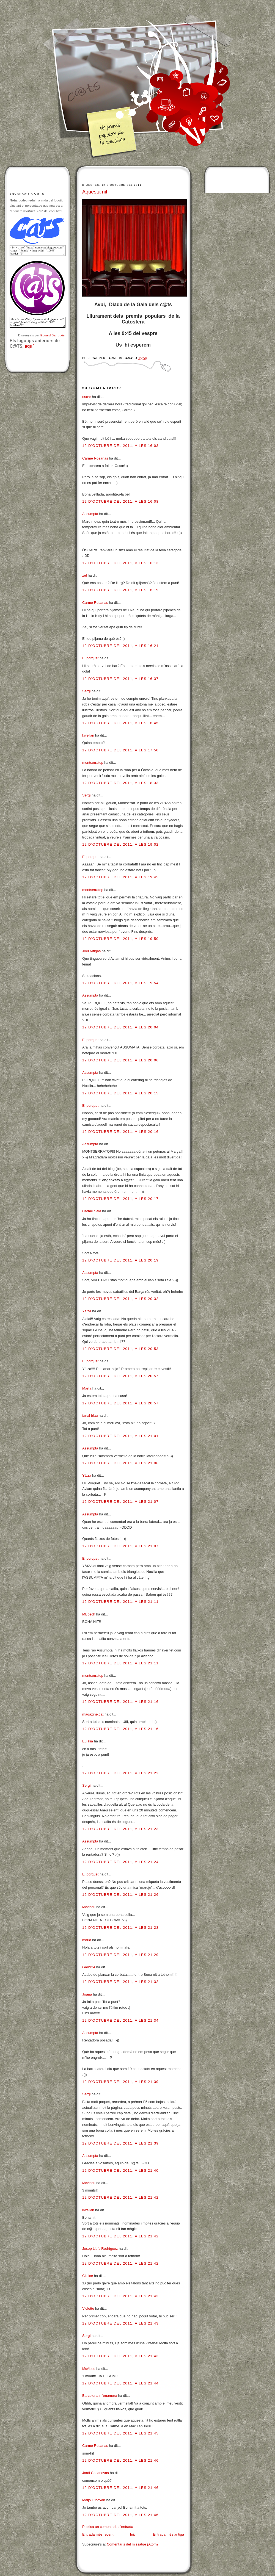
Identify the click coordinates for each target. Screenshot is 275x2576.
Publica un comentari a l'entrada (107, 2527)
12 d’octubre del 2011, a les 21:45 (120, 2433)
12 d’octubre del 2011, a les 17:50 (120, 750)
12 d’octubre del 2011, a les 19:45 (120, 877)
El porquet (90, 658)
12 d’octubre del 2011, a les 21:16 (120, 1702)
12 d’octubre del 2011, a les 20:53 (120, 1349)
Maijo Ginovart (94, 2500)
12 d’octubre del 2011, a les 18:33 (120, 783)
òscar (86, 397)
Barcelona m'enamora (99, 2396)
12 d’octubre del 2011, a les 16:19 (120, 590)
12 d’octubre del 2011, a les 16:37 (120, 679)
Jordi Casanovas (95, 2473)
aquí (29, 346)
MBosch (88, 1614)
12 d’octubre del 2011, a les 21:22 (120, 1773)
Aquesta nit (94, 192)
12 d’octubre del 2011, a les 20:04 (120, 1027)
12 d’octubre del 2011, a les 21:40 (120, 2170)
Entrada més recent (97, 2534)
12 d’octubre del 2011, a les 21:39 (120, 2082)
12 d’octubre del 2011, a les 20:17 (120, 1199)
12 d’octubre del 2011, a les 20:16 (120, 1132)
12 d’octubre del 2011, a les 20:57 (120, 1376)
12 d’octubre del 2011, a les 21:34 (120, 2020)
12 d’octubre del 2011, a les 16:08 (120, 501)
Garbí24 (88, 1967)
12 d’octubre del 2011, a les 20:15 (120, 1093)
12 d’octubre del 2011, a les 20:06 (120, 1060)
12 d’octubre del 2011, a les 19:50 (120, 939)
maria (86, 1940)
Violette (88, 2308)
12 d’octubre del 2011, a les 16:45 (120, 723)
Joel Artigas (91, 951)
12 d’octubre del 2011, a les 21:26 (120, 1894)
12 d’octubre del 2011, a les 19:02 (120, 844)
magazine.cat (92, 1714)
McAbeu (88, 1907)
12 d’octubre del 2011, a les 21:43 (120, 2296)
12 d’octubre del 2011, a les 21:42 (120, 2197)
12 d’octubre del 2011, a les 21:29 (120, 1955)
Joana (87, 1994)
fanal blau (90, 1415)
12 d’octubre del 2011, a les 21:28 (120, 1927)
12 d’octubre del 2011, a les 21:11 (120, 1602)
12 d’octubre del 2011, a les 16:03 (120, 446)
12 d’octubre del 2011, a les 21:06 (120, 1463)
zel (84, 575)
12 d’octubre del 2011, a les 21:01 (120, 1436)
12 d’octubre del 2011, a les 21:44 (120, 2383)
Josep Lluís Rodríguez (100, 2248)
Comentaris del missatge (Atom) (132, 2544)
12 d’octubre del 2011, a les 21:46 (120, 2460)
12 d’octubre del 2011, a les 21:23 (120, 1829)
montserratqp (92, 762)
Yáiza (86, 1311)
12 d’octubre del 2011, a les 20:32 (120, 1299)
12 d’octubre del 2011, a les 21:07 (120, 1501)
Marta (86, 1388)
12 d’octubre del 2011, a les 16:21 (120, 646)
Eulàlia (87, 1741)
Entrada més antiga (168, 2534)
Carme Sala (91, 1211)
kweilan (88, 735)
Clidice (87, 2276)
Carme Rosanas (95, 458)
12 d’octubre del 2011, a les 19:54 (120, 983)
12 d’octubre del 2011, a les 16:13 (120, 563)
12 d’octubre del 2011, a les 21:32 (120, 1982)
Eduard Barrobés (52, 335)
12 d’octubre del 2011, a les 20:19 (120, 1260)
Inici (133, 2534)
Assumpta (90, 514)
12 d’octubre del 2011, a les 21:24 (120, 1862)
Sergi (86, 691)
